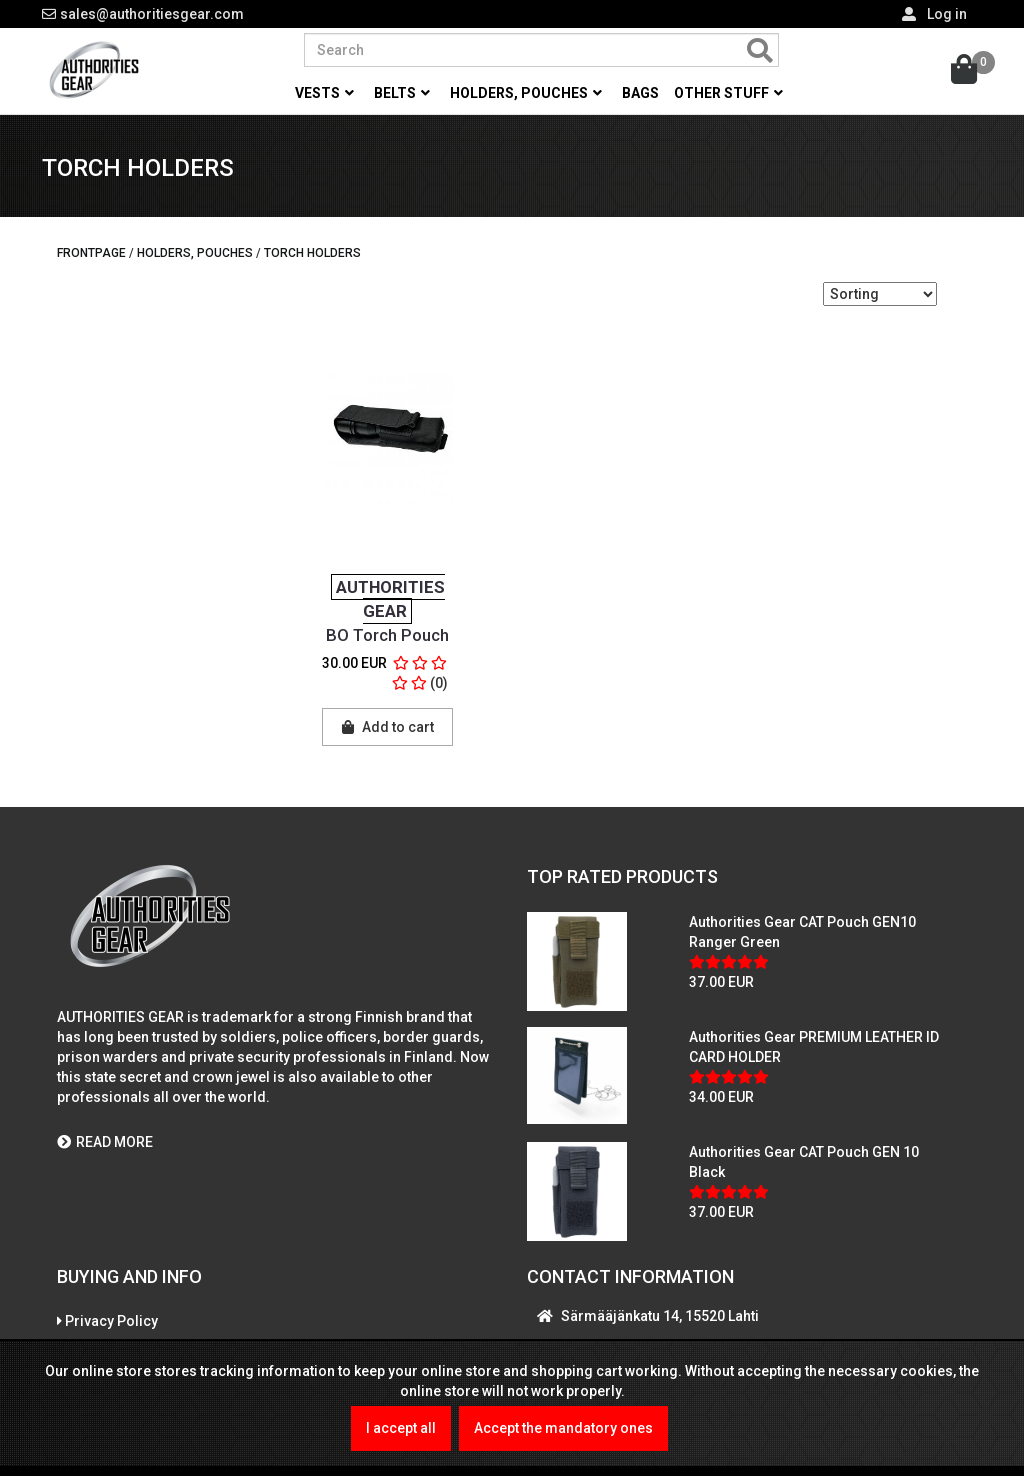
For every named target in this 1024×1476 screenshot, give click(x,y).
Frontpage (91, 257)
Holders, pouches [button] (526, 93)
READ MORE (105, 1146)
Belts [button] (402, 93)
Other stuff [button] (728, 93)
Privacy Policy (111, 1326)
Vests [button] (324, 93)
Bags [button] (640, 93)
